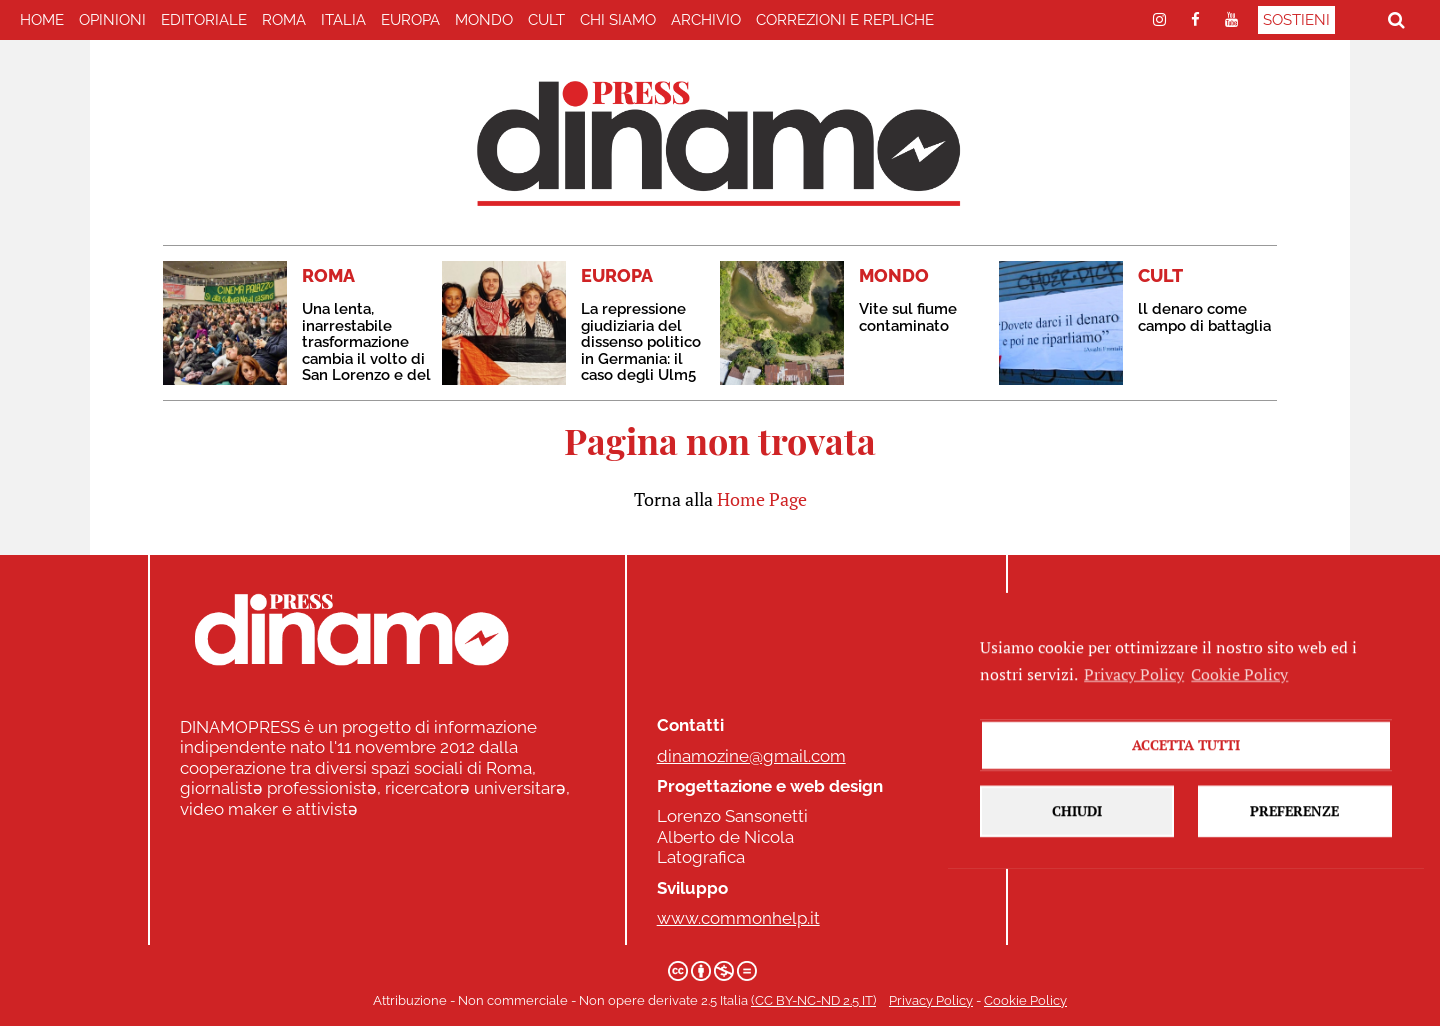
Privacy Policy (931, 1000)
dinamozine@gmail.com (751, 756)
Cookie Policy (1025, 1000)
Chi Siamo (618, 20)
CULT (546, 20)
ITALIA (343, 20)
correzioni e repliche (845, 20)
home (42, 20)
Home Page (762, 499)
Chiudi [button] (1077, 855)
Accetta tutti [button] (1186, 789)
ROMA (284, 20)
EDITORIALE (204, 20)
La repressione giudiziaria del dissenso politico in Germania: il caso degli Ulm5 (641, 342)
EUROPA (410, 20)
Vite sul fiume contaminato (908, 317)
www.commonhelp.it (738, 918)
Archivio (706, 20)
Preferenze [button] (1294, 855)
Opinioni (112, 20)
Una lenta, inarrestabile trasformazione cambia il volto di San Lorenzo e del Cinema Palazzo (366, 350)
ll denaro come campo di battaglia (1204, 317)
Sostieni (1296, 20)
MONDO (484, 20)
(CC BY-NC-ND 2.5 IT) (813, 1000)
